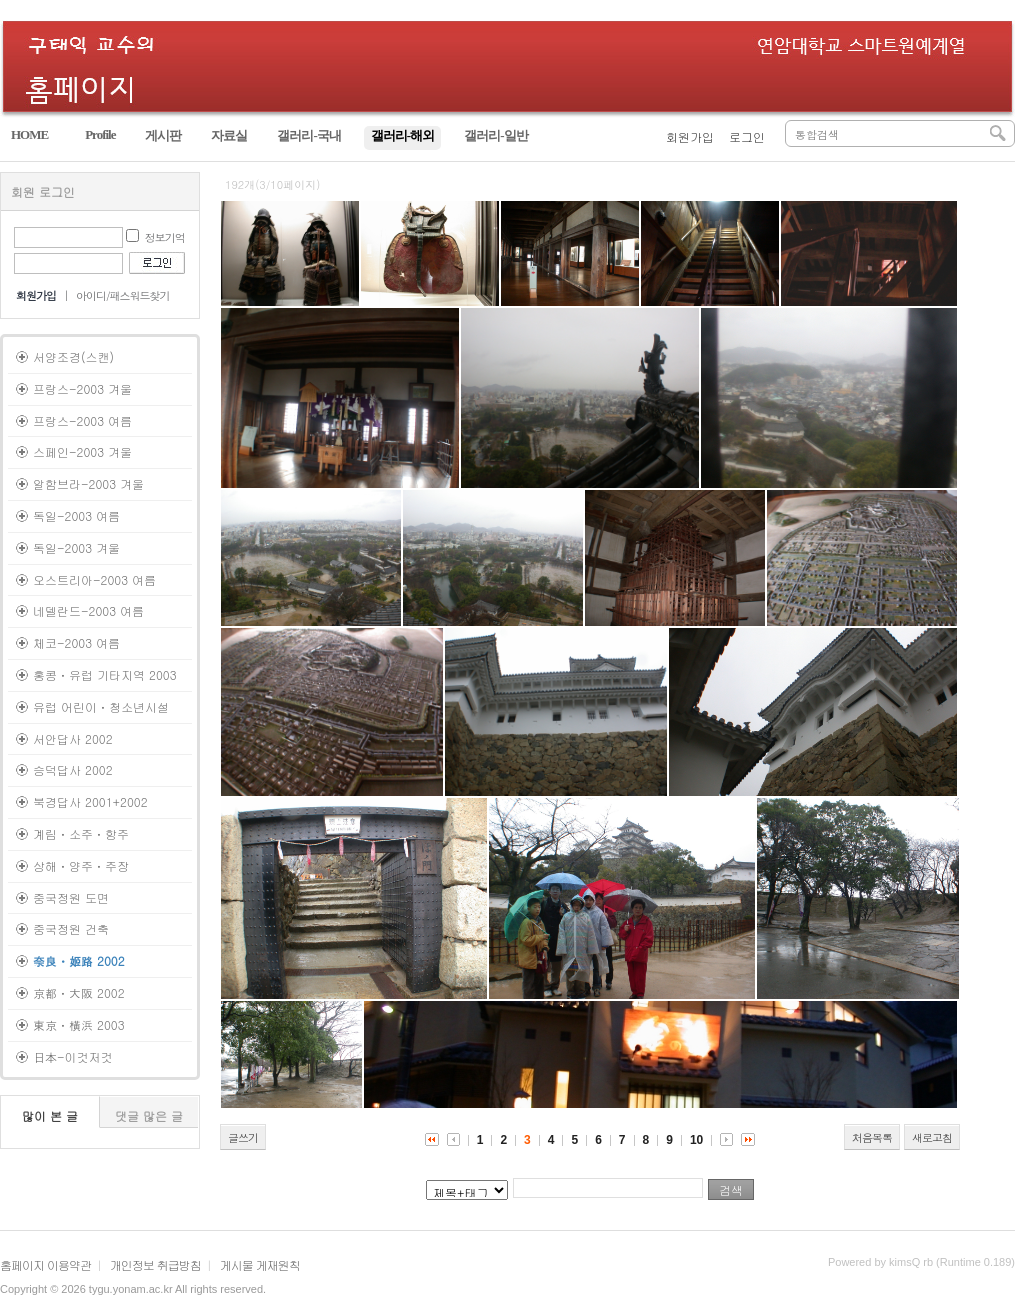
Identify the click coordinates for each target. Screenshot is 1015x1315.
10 (696, 1140)
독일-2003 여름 (76, 515)
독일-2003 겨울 (76, 547)
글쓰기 (243, 1137)
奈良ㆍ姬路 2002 (79, 960)
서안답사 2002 (73, 738)
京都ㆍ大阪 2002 (79, 992)
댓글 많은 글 (149, 1115)
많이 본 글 (50, 1115)
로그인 (747, 136)
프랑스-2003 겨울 (82, 388)
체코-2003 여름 (76, 642)
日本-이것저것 (73, 1056)
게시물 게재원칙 (260, 1264)
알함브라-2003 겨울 (88, 483)
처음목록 (872, 1137)
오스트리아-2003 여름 (94, 579)
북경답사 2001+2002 (90, 801)
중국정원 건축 (71, 928)
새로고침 (932, 1137)
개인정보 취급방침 (155, 1264)
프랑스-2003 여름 (82, 420)
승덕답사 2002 (73, 769)
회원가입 (690, 136)
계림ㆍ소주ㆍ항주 (81, 833)
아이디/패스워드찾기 (123, 295)
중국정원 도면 (71, 897)
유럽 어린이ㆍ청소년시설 (101, 706)
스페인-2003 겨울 (82, 451)
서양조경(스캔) (73, 356)
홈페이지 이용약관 (45, 1264)
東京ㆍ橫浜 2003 (79, 1024)
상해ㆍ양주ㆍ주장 (81, 865)
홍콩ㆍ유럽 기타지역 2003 (105, 674)
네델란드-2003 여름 (88, 610)
